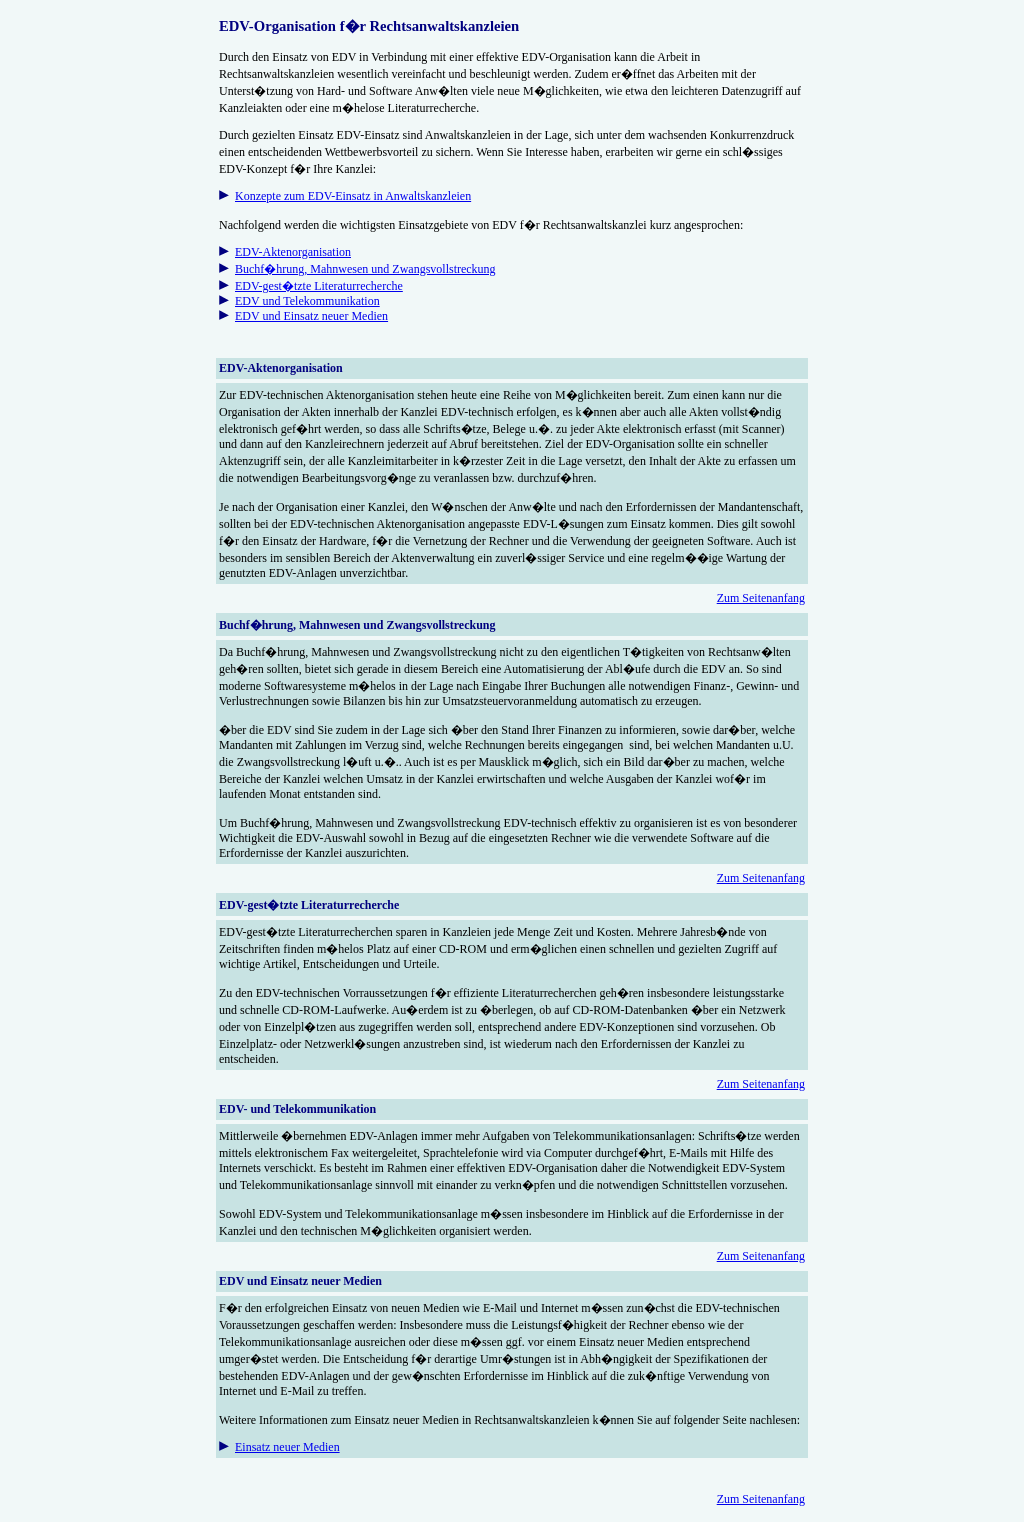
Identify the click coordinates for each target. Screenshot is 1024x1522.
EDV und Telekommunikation (307, 301)
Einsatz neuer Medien (287, 1447)
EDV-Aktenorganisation (293, 252)
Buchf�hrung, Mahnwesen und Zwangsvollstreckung (365, 269)
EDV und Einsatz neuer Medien (311, 316)
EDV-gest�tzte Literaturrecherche (319, 286)
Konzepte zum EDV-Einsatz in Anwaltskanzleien (353, 196)
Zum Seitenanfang (761, 598)
